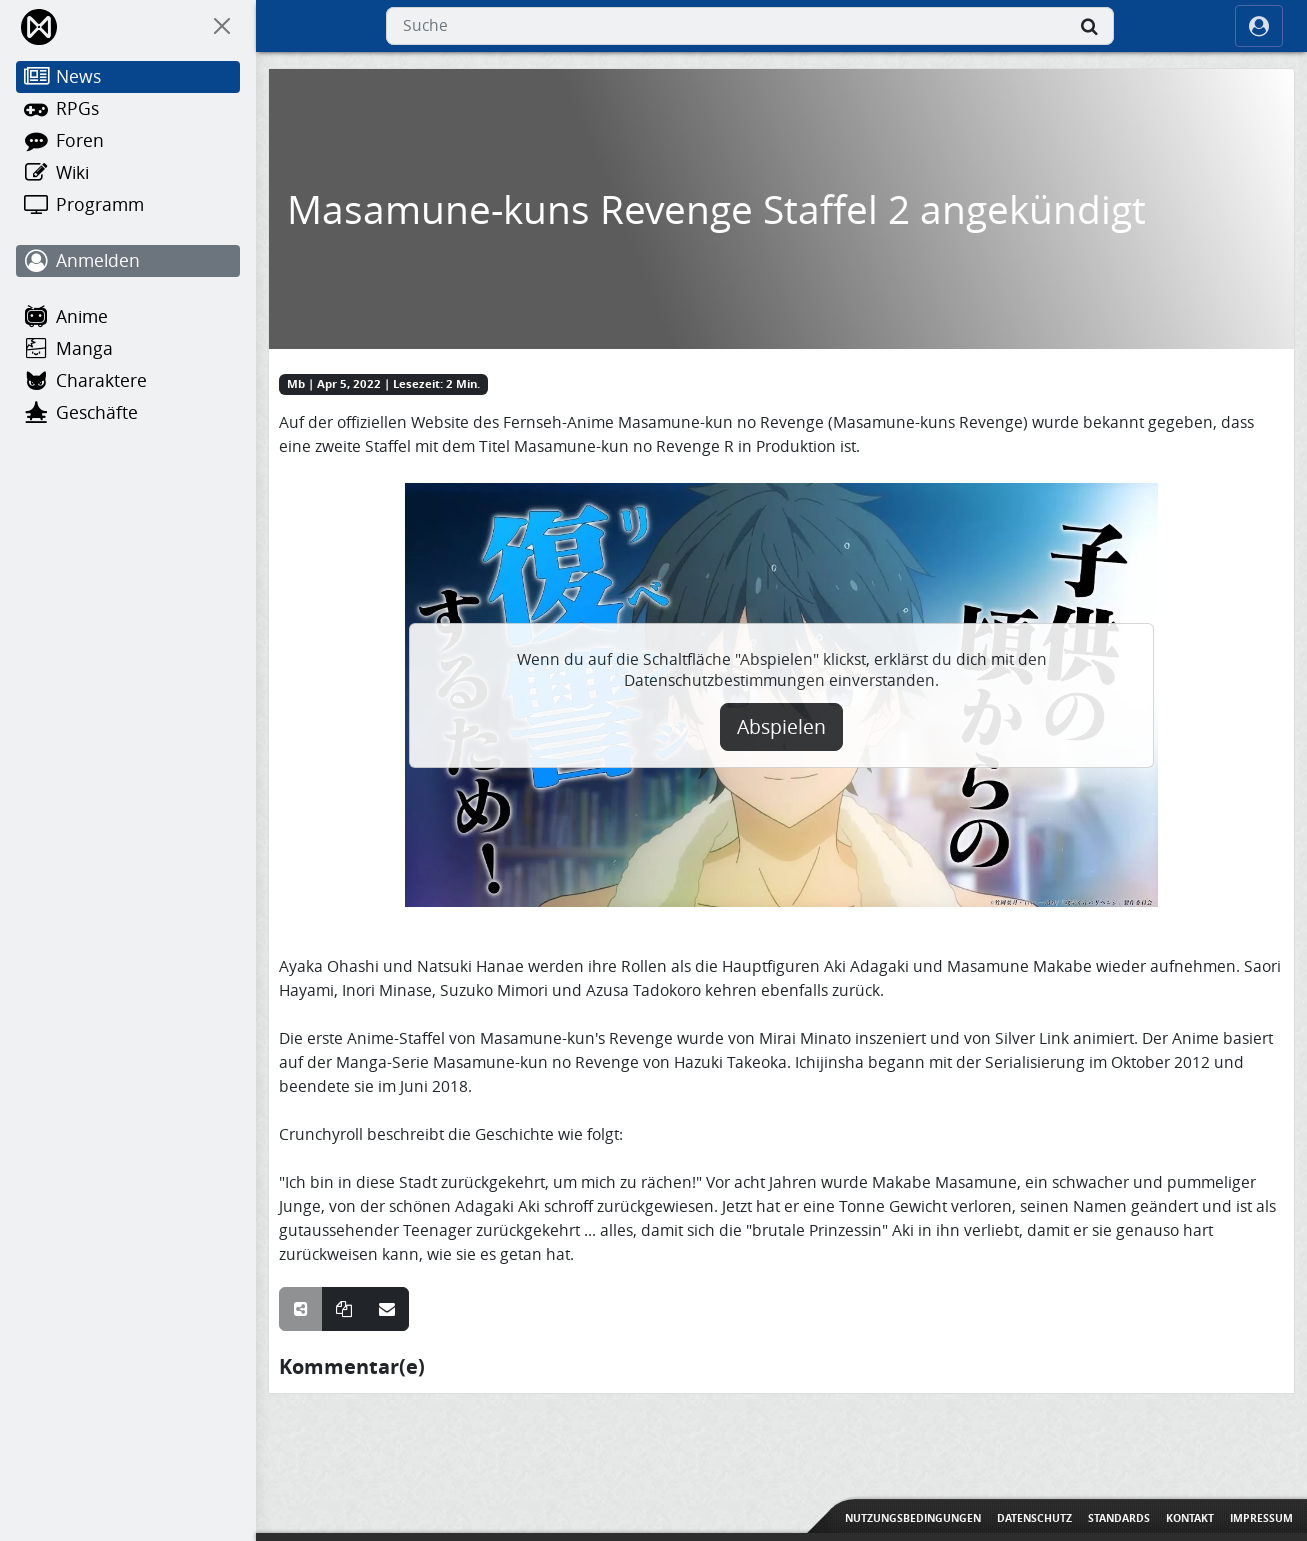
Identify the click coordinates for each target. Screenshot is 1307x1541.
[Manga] (128, 349)
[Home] (40, 26)
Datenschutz (1034, 1518)
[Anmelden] (128, 261)
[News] (128, 77)
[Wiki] (128, 173)
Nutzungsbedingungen (913, 1518)
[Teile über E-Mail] (387, 1309)
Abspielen (781, 727)
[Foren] (128, 141)
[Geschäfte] (128, 413)
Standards (1119, 1518)
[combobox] (750, 26)
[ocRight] (1259, 26)
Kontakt (1190, 1518)
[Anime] (128, 317)
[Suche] (1090, 26)
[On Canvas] (222, 26)
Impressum (1261, 1518)
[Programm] (128, 205)
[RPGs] (128, 109)
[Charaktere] (128, 381)
